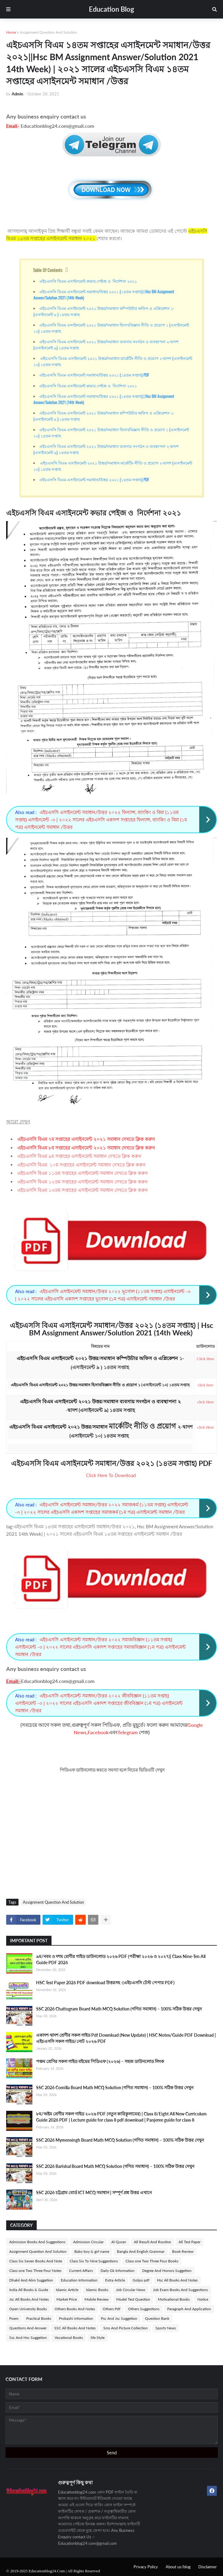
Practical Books (38, 2318)
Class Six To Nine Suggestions (94, 2261)
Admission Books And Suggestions (37, 2242)
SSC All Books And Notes (75, 2328)
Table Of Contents (48, 269)
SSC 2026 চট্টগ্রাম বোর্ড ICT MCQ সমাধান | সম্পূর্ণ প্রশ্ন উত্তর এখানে (94, 2192)
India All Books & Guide (28, 2289)
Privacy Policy (146, 2566)
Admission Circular (88, 2242)
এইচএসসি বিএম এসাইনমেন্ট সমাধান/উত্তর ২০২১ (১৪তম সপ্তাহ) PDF (94, 375)
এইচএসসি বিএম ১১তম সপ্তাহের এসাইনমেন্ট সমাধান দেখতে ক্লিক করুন (82, 1173)
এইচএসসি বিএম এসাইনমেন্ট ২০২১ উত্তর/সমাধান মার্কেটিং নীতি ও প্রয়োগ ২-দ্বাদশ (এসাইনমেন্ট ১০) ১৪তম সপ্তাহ (112, 361)
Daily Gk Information (117, 2270)
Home (11, 32)
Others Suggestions (143, 2309)
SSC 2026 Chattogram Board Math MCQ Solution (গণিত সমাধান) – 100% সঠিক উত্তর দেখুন (119, 2008)
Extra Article (115, 2280)
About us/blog (178, 2566)
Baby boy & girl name (91, 2251)
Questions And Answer (28, 2328)
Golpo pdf (141, 2280)
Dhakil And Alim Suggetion (31, 2280)
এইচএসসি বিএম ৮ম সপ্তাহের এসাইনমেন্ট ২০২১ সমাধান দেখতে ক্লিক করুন (86, 1147)
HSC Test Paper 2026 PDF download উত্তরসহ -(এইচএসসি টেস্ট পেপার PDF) (105, 1982)
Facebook (98, 1732)
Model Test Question (133, 2299)
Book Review (182, 2251)
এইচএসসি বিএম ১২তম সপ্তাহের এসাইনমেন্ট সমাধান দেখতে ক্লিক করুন (82, 1181)
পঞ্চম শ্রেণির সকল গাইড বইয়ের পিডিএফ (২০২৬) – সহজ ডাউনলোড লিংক (100, 2061)
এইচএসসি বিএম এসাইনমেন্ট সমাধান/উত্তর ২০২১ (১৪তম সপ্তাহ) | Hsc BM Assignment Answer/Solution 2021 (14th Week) (103, 294)
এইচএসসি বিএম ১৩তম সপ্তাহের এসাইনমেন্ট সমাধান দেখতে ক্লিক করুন (82, 1190)
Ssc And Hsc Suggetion (28, 2337)
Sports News (165, 2328)
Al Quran (118, 2242)
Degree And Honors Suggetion (167, 2270)
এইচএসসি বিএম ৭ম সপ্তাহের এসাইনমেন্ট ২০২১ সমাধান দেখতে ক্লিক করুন (86, 1139)
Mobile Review (97, 2299)
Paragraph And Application (189, 2309)
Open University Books (28, 2309)
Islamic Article (67, 2289)
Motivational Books (174, 2299)
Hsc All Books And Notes (177, 2280)
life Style (98, 2337)
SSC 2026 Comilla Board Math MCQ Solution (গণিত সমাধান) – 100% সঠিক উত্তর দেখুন (114, 2087)
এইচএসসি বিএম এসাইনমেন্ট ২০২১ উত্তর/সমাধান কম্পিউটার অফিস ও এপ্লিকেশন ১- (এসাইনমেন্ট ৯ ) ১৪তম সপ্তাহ (103, 311)
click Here (205, 1402)
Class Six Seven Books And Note (35, 2261)
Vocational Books (69, 2337)
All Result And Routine (152, 2242)
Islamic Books (97, 2289)
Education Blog (111, 9)
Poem (14, 2318)
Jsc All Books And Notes (29, 2299)
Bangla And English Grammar (140, 2251)
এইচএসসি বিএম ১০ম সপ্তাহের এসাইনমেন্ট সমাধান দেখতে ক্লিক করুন (81, 1164)
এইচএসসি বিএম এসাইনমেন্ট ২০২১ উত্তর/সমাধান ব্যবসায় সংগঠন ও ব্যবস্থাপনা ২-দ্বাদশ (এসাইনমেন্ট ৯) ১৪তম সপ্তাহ (106, 344)
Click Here (205, 1358)
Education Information (79, 2280)
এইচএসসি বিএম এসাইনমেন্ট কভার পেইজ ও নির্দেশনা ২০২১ (88, 281)
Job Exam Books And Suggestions (180, 2289)
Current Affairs (81, 2270)
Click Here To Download (111, 1475)
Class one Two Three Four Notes (35, 2270)
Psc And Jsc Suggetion (119, 2318)
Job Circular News (130, 2289)
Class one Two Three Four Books (152, 2261)
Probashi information (76, 2318)
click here (205, 1385)
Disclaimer (207, 2566)
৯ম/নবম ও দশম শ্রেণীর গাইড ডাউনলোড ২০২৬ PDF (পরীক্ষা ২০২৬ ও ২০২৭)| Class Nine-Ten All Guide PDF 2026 (120, 1959)
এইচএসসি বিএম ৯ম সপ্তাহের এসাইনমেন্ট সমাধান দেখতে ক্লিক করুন (79, 1156)
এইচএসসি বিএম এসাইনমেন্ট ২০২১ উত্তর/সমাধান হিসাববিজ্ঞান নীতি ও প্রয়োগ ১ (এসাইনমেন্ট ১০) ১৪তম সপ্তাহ (111, 328)
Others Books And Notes (75, 2309)
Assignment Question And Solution (48, 32)
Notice (202, 2299)
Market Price (66, 2299)
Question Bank (157, 2318)
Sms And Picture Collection (125, 2328)
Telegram (128, 1732)
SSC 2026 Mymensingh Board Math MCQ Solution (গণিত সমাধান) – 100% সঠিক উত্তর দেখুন (120, 2140)
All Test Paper (189, 2242)
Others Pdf (111, 2309)
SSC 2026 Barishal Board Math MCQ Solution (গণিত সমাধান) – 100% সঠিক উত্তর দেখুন (115, 2166)
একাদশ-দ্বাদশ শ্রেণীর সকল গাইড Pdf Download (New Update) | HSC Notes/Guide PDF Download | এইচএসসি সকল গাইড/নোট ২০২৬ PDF (126, 2038)
